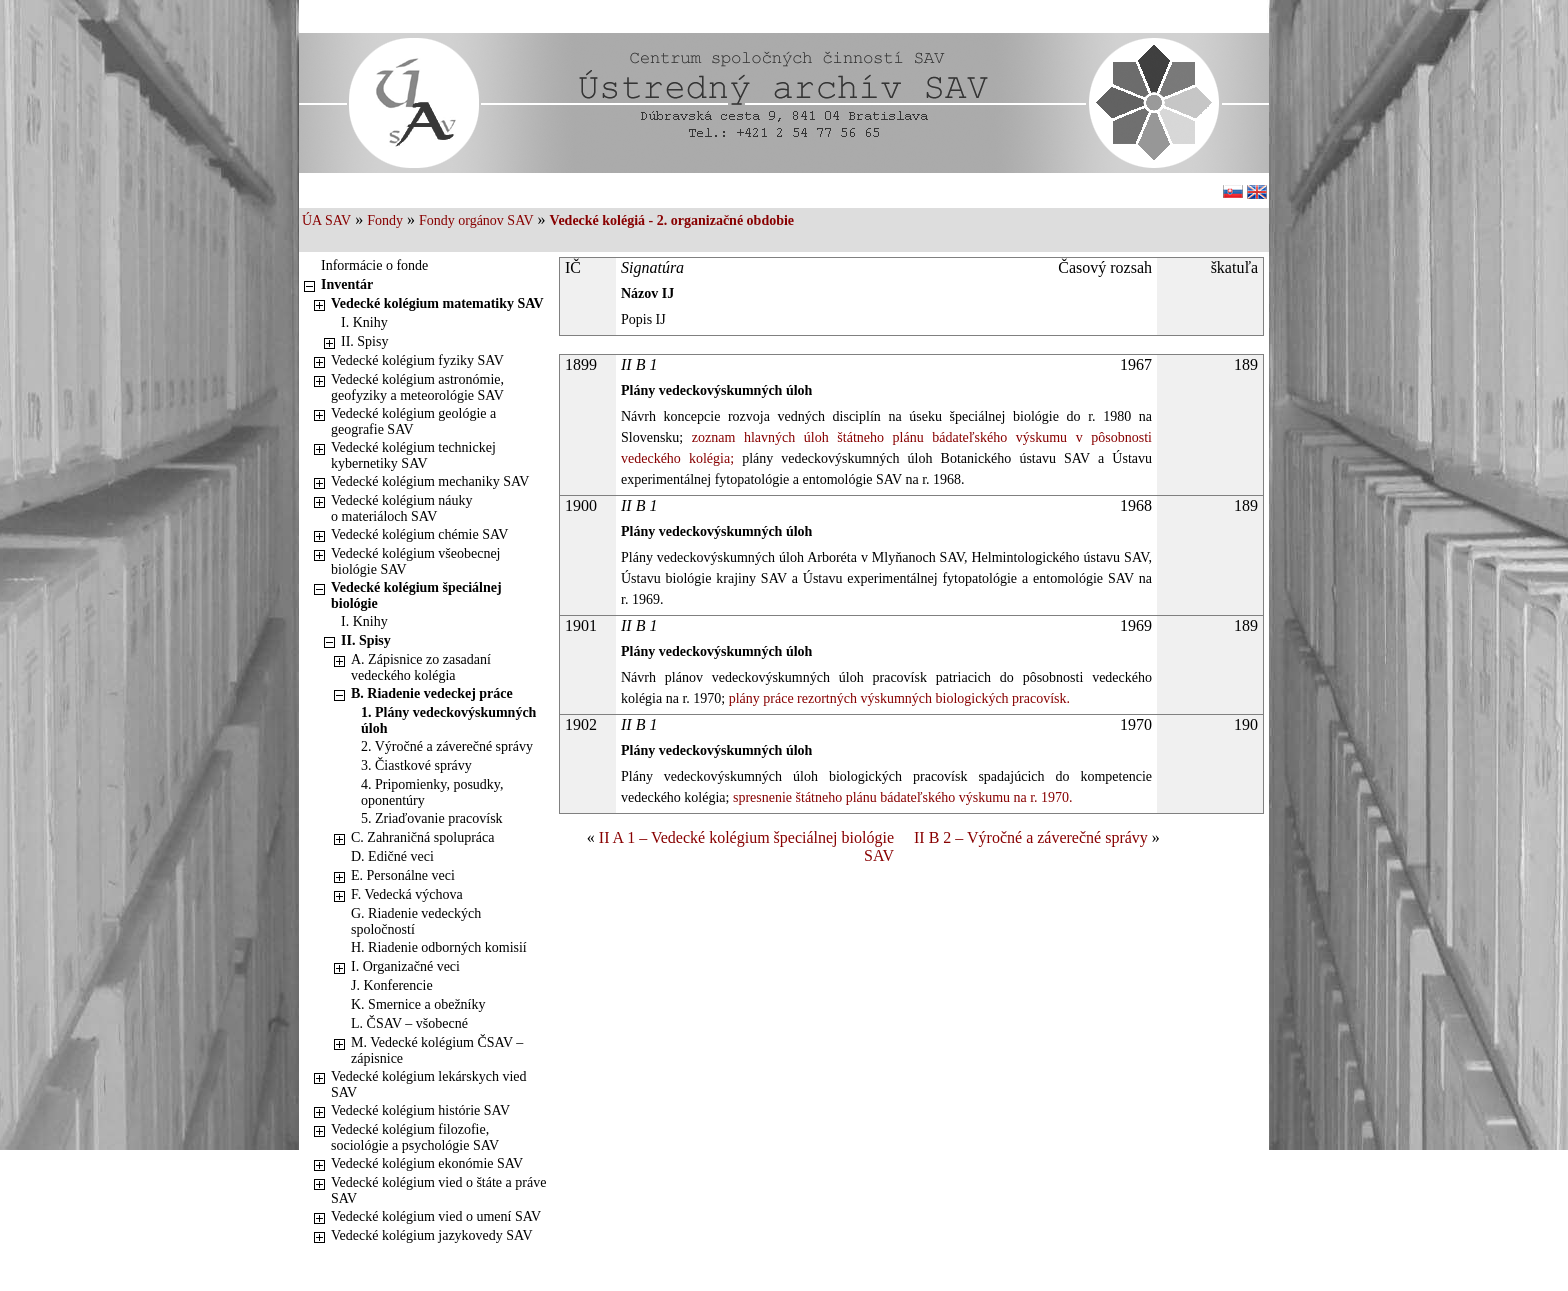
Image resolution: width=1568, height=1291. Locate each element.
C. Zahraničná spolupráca (422, 837)
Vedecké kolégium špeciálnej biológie (416, 595)
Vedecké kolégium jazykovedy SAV (432, 1235)
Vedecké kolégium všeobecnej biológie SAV (416, 561)
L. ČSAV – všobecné (409, 1023)
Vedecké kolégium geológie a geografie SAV (413, 421)
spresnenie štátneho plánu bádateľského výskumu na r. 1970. (900, 797)
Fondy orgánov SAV (476, 220)
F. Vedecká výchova (407, 894)
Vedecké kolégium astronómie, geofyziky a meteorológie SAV (417, 387)
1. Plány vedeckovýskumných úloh (448, 720)
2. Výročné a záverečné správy (447, 746)
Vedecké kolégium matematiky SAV (437, 303)
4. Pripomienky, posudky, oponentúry (432, 792)
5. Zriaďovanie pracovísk (432, 818)
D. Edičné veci (392, 856)
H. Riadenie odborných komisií (439, 947)
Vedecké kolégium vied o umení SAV (436, 1216)
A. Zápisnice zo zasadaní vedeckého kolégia (421, 667)
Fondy (385, 220)
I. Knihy (364, 322)
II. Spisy (364, 341)
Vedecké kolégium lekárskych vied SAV (429, 1084)
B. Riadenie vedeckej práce (432, 693)
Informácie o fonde (374, 265)
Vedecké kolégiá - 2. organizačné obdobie (672, 220)
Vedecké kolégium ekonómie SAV (427, 1163)
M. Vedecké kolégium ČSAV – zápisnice (437, 1050)
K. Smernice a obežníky (418, 1004)
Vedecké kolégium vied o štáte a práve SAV (438, 1190)
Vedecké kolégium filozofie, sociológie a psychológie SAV (415, 1137)
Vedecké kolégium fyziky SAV (417, 360)
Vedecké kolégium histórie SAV (420, 1110)
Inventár (347, 284)
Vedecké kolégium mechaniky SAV (430, 481)
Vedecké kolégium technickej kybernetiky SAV (413, 455)
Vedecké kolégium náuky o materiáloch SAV (402, 508)
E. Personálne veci (403, 875)
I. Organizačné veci (405, 966)
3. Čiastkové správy (416, 765)
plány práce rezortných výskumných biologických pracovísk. (897, 698)
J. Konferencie (392, 985)
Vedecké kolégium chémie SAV (419, 534)
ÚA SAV (326, 220)
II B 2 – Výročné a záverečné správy (1031, 837)
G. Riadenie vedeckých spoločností (416, 921)
